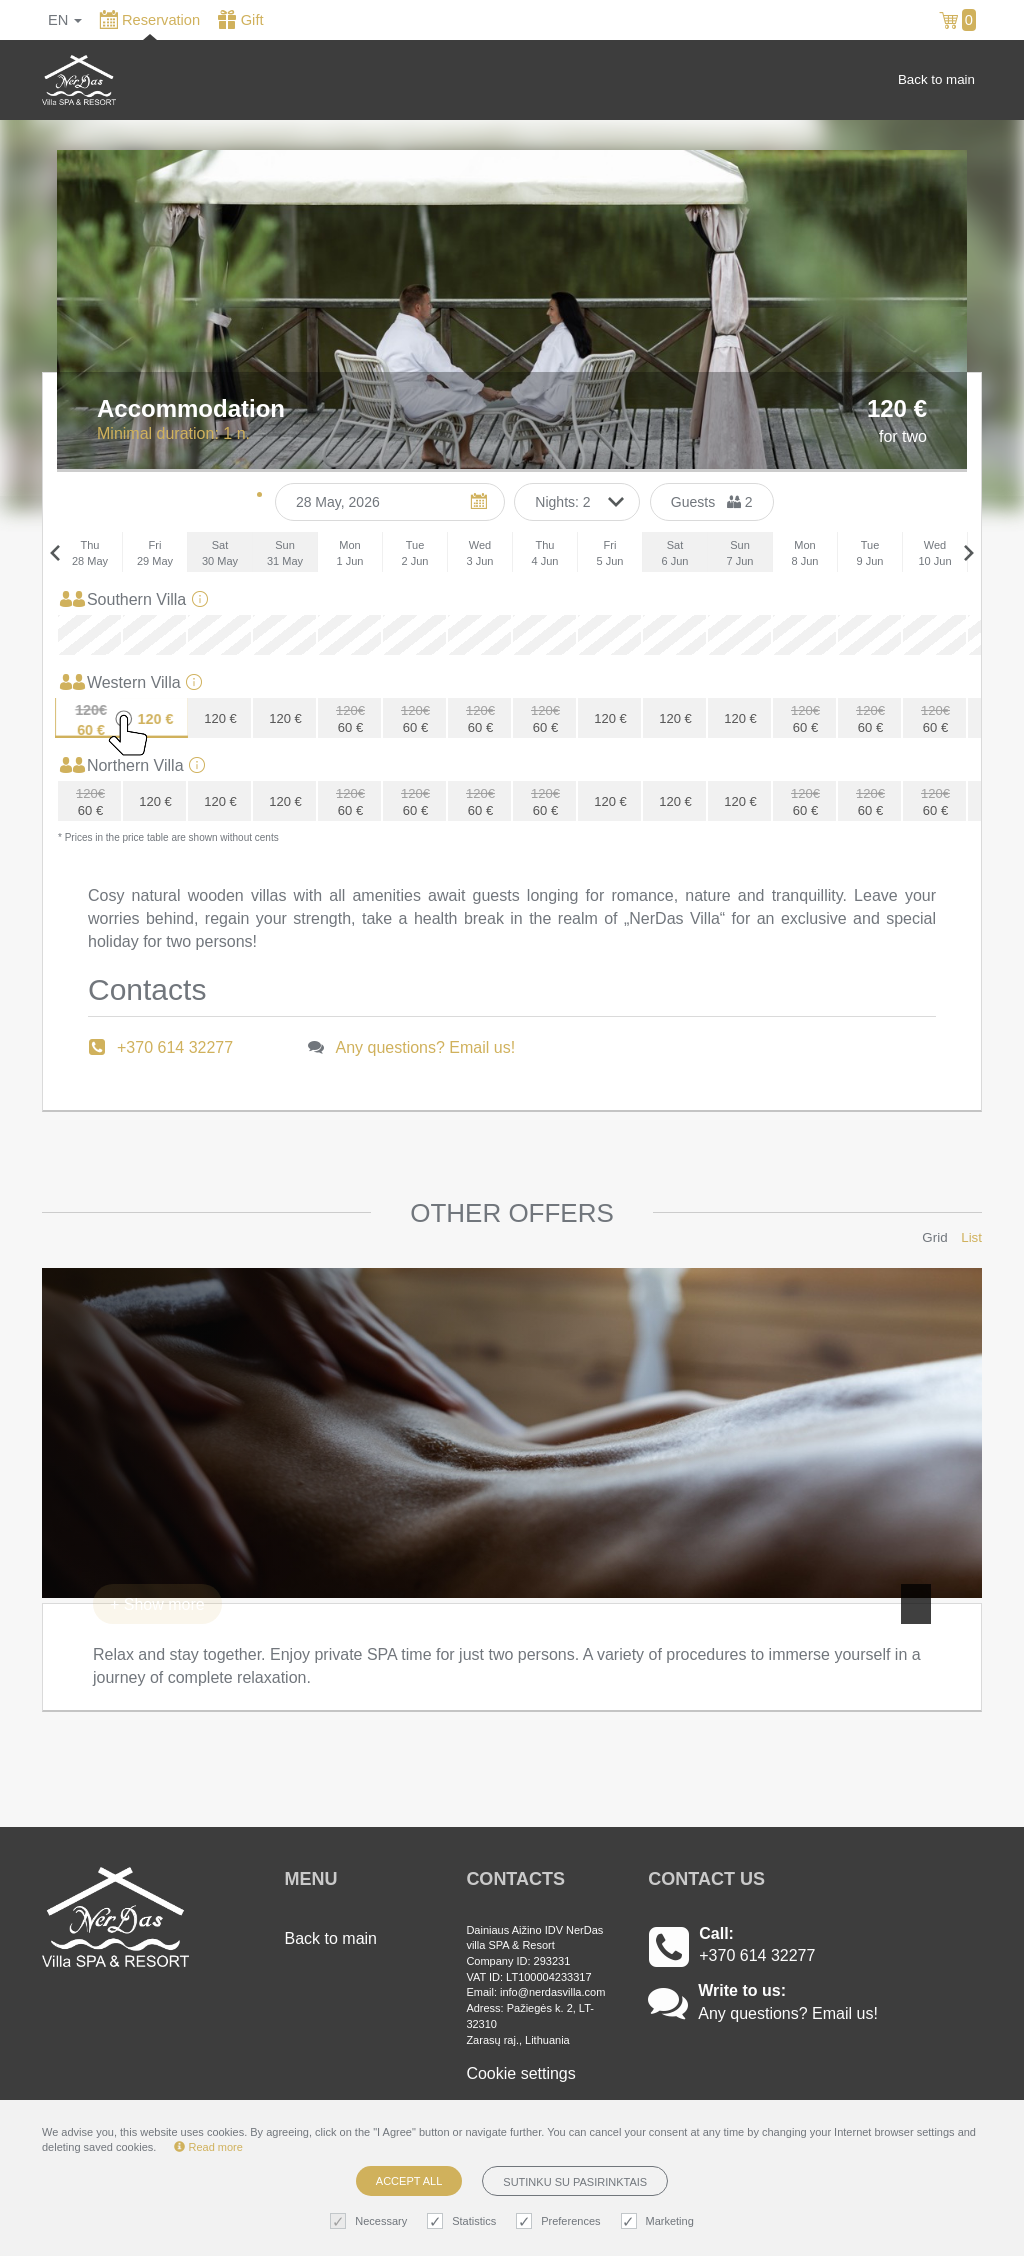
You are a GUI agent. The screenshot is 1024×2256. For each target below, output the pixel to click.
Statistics (464, 2221)
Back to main (936, 79)
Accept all (409, 2181)
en (65, 20)
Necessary (371, 2221)
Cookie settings (520, 2073)
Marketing (660, 2221)
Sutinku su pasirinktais (575, 2182)
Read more (208, 2147)
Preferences (560, 2221)
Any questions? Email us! (426, 1047)
